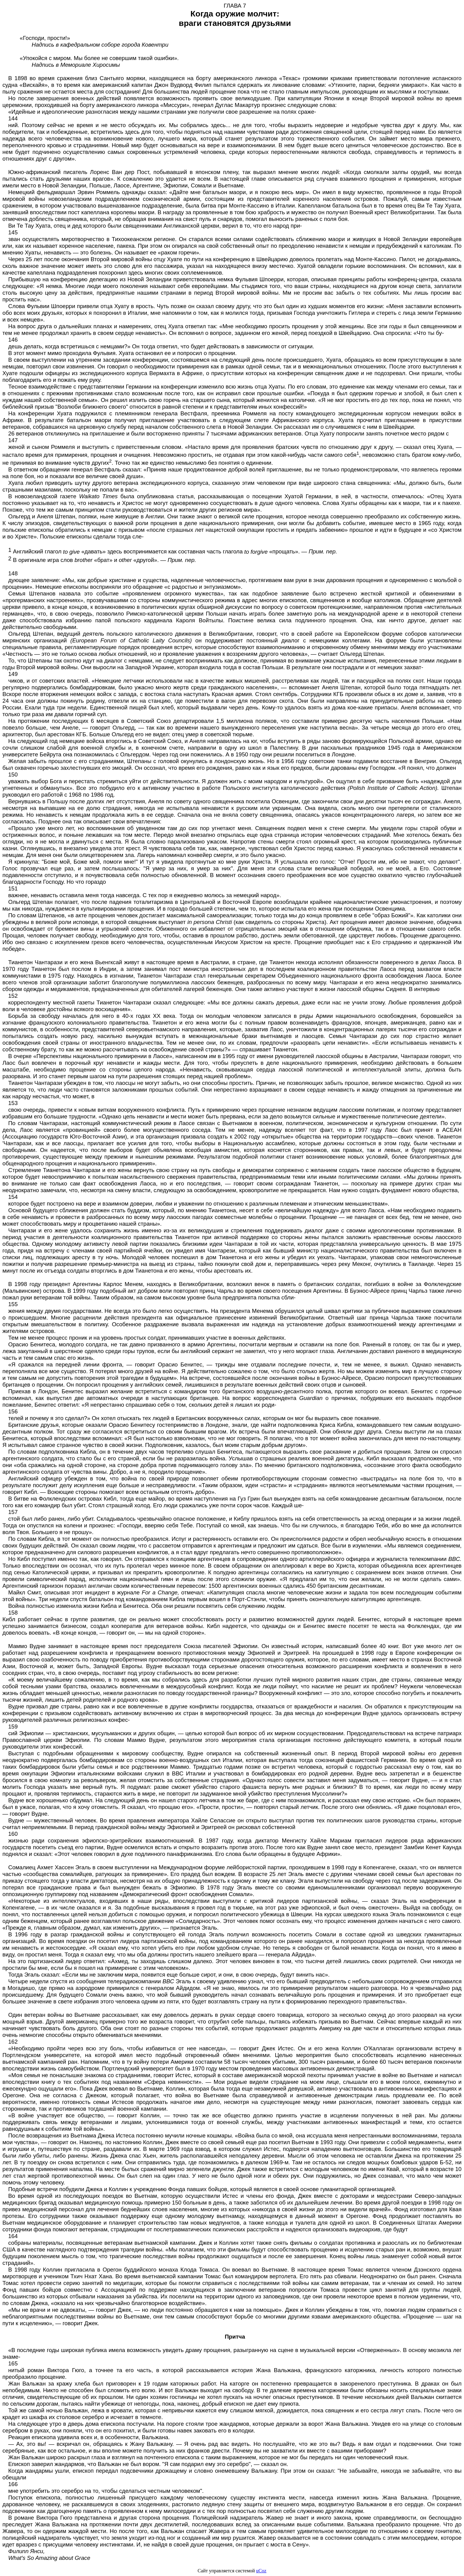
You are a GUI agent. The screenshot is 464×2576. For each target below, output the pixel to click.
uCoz (261, 2570)
